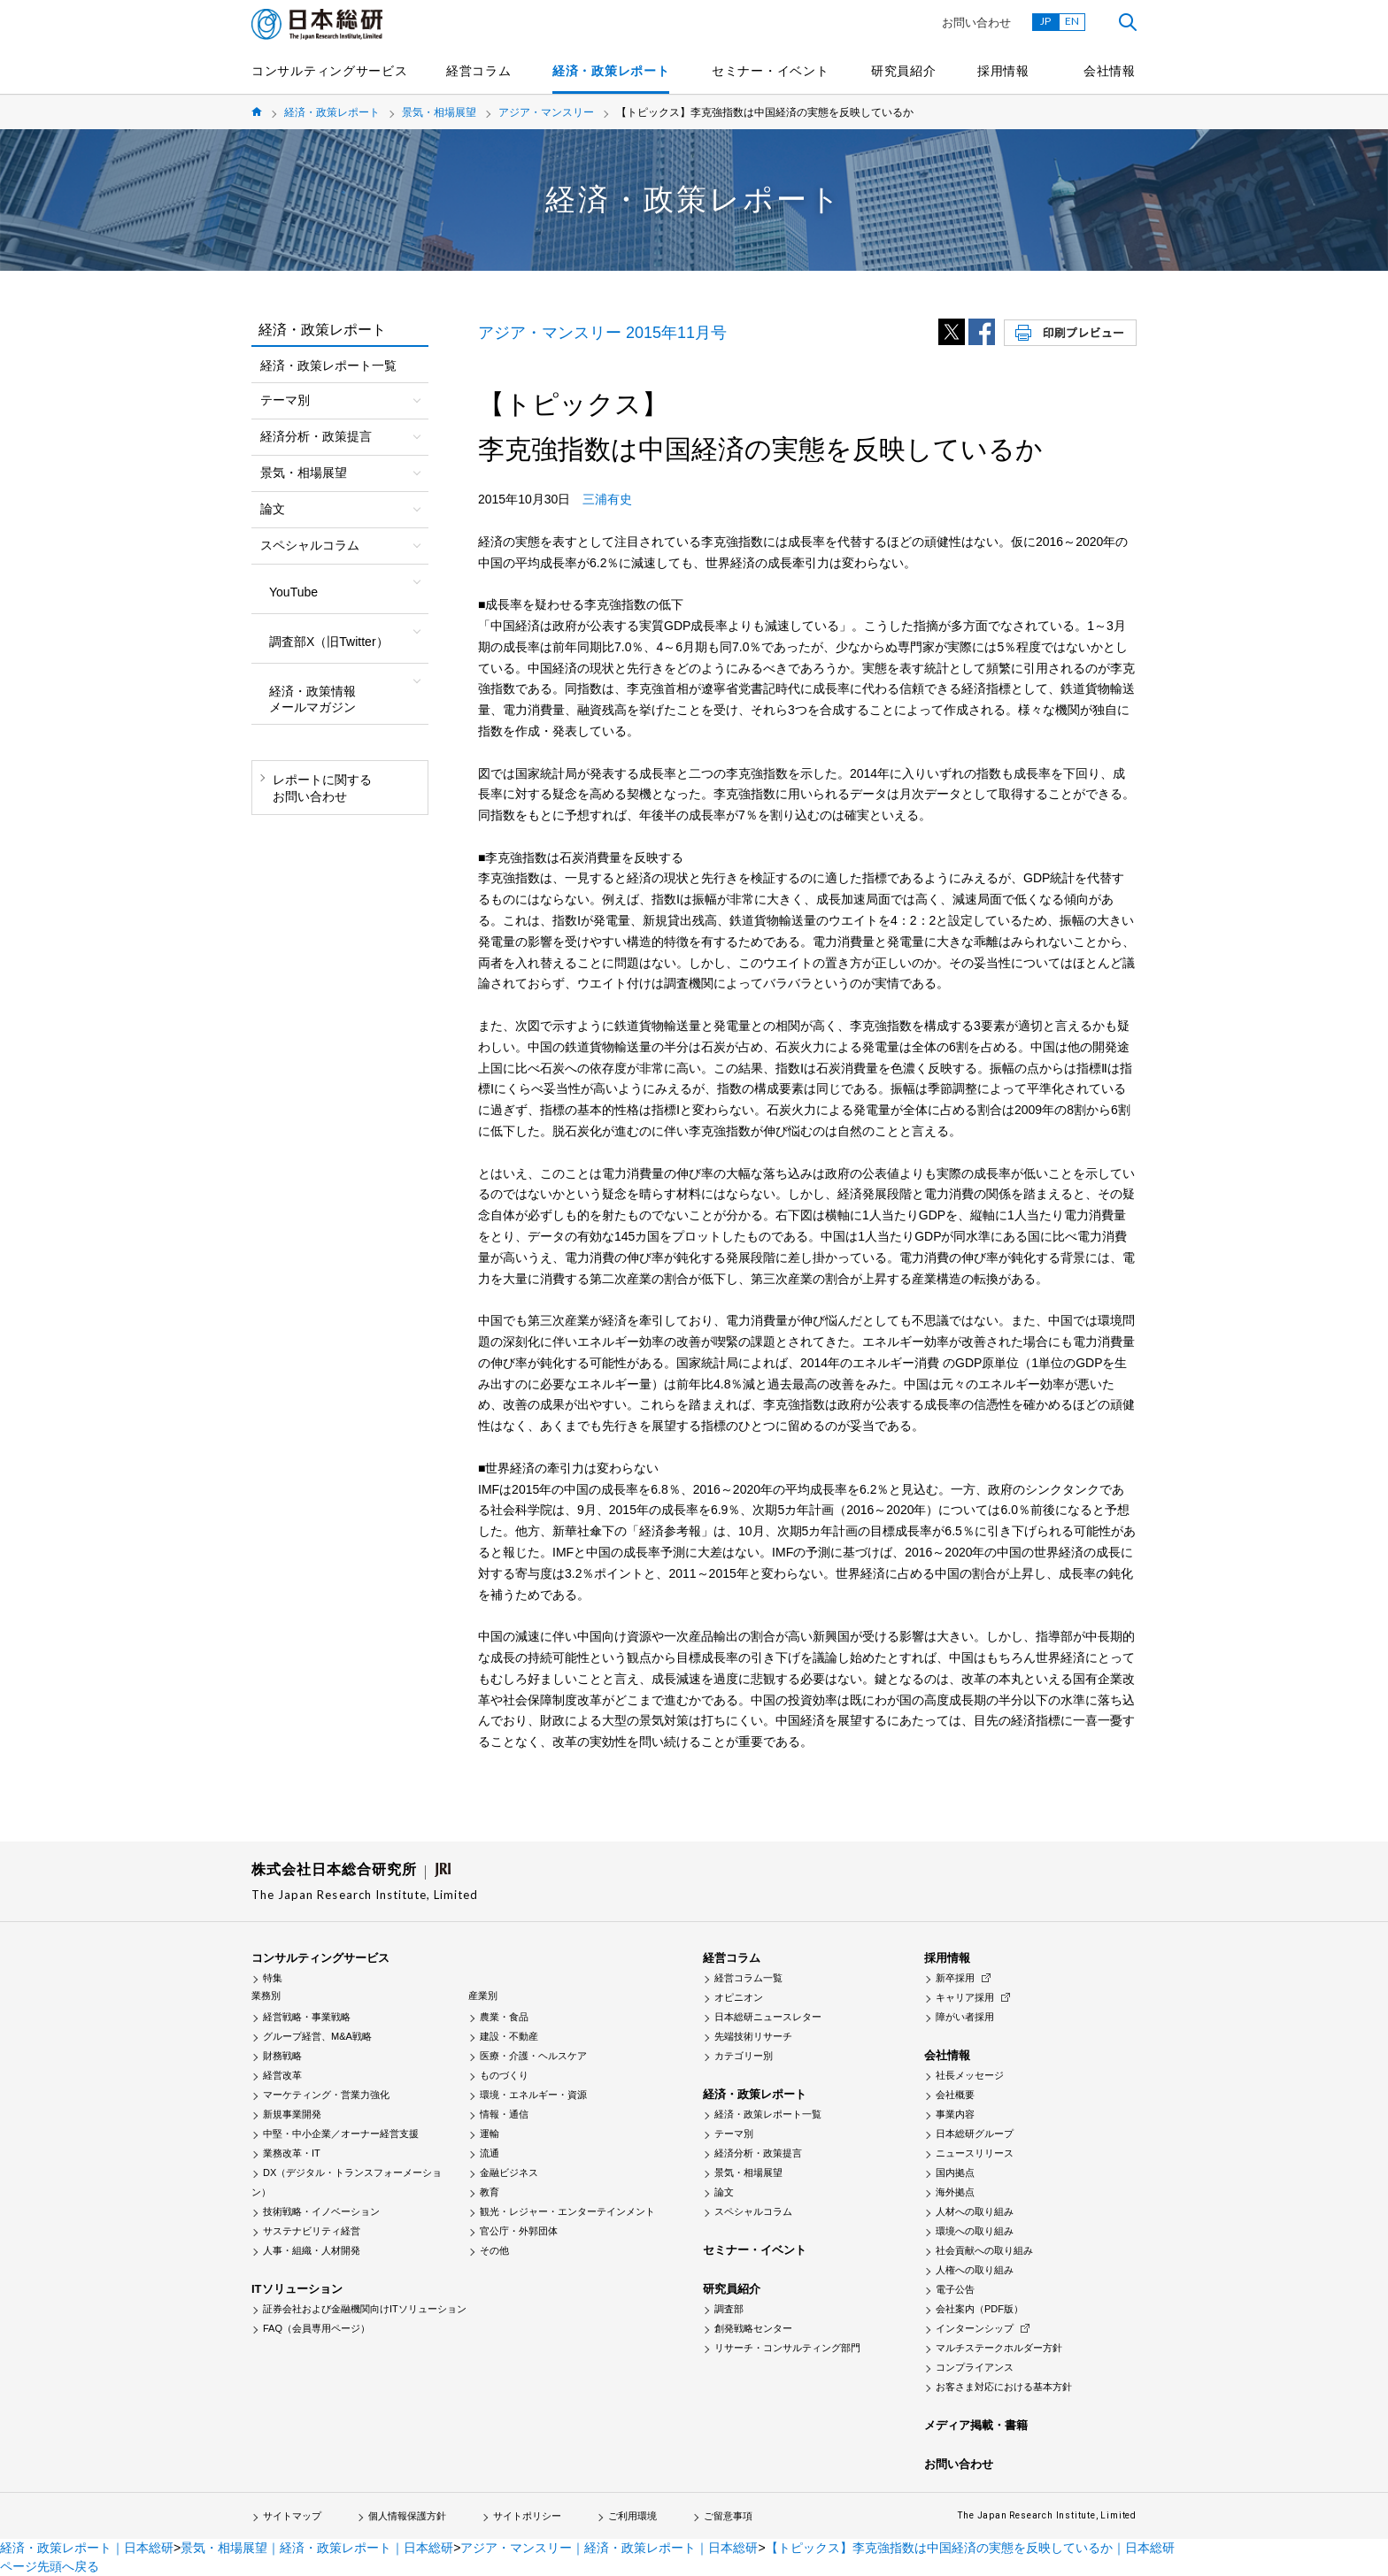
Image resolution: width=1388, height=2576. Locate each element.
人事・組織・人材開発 (311, 2250)
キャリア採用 (965, 1997)
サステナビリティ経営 (311, 2231)
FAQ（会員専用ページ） (316, 2328)
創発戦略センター (753, 2328)
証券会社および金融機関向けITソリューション (365, 2308)
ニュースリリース (975, 2153)
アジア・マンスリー (546, 112)
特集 (272, 1977)
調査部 (729, 2308)
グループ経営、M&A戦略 (317, 2036)
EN (1072, 20)
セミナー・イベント (770, 71)
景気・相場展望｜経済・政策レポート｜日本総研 (317, 2548)
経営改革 (282, 2075)
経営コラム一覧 (748, 1977)
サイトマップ (292, 2516)
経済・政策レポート (610, 71)
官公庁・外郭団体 (519, 2231)
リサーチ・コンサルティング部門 (787, 2347)
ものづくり (504, 2075)
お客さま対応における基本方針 (1004, 2386)
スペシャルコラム (753, 2211)
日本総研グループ (975, 2133)
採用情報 (1003, 71)
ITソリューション (297, 2288)
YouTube (293, 592)
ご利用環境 (632, 2516)
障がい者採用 (965, 2016)
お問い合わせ (976, 22)
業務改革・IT (291, 2153)
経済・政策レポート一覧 (328, 365)
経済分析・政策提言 (758, 2153)
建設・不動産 (509, 2036)
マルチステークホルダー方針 (999, 2347)
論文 (724, 2192)
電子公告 (955, 2289)
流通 (489, 2153)
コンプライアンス (975, 2367)
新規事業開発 (292, 2114)
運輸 (489, 2133)
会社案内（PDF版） (979, 2308)
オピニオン (738, 1997)
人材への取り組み (975, 2211)
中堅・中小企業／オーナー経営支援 (341, 2133)
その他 (494, 2250)
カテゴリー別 (743, 2055)
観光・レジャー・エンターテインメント (567, 2211)
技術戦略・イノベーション (321, 2211)
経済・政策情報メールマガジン (312, 699)
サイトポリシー (527, 2516)
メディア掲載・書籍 (976, 2425)
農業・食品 (504, 2016)
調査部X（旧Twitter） (329, 641)
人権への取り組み (975, 2270)
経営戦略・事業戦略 (307, 2016)
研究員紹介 (904, 71)
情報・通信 (504, 2114)
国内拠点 (955, 2172)
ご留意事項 (728, 2516)
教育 (489, 2192)
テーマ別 (733, 2133)
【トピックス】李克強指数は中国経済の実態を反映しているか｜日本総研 (970, 2548)
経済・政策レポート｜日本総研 (87, 2548)
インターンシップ (975, 2328)
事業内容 (955, 2114)
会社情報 (1109, 71)
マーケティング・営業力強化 (326, 2094)
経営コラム (479, 71)
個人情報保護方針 (407, 2516)
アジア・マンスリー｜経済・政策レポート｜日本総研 (609, 2548)
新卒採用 (955, 1977)
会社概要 (955, 2094)
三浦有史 (607, 499)
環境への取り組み (975, 2231)
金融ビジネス (509, 2172)
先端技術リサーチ (753, 2036)
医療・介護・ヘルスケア (533, 2055)
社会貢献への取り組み (984, 2250)
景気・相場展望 (439, 112)
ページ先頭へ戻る (49, 2566)
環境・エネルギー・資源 (533, 2094)
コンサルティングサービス (329, 71)
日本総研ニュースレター (767, 2016)
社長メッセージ (970, 2075)
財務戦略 (282, 2055)
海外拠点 (955, 2192)
